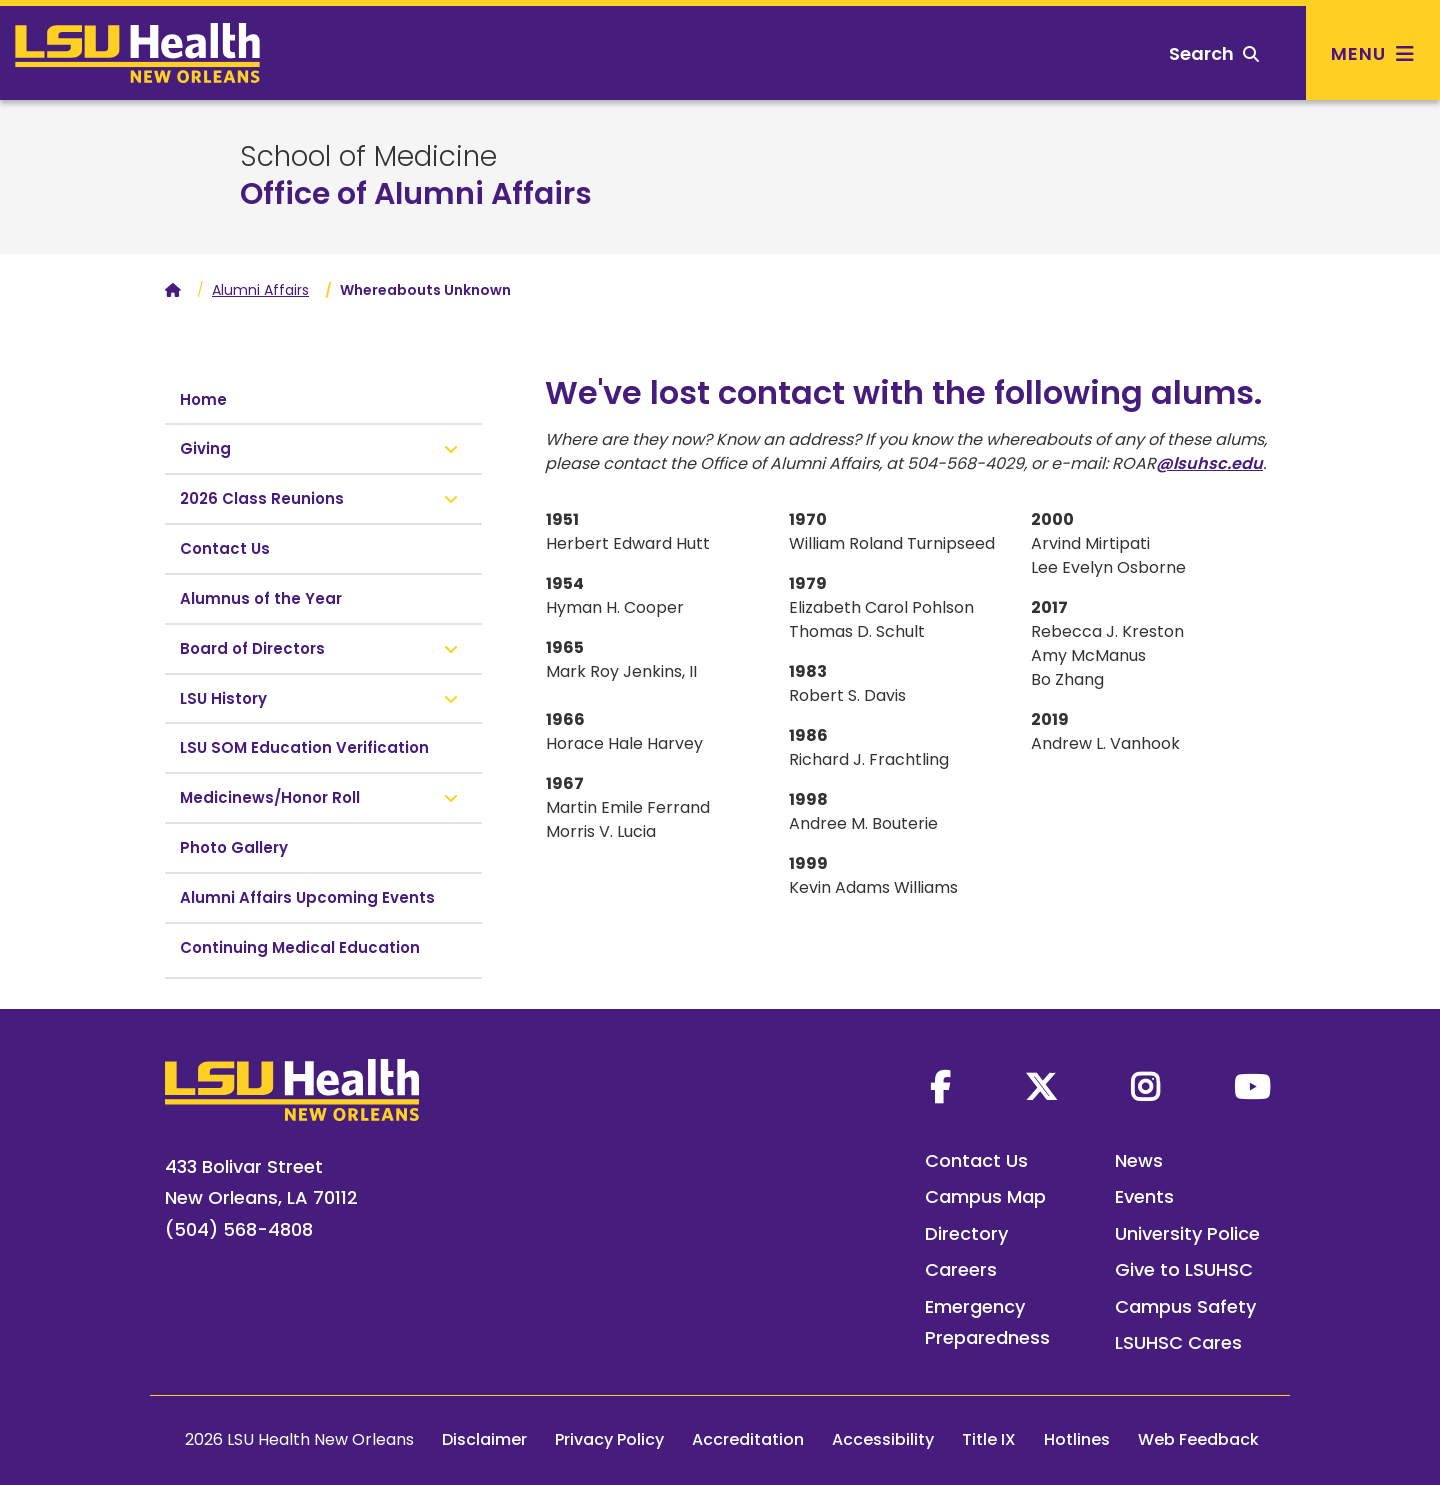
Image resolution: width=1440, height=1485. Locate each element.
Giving (205, 448)
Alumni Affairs (260, 290)
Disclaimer (484, 1439)
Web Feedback (1198, 1439)
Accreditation (748, 1439)
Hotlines (1077, 1439)
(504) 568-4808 (239, 1229)
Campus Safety (1185, 1306)
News (1139, 1160)
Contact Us (225, 548)
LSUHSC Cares (1178, 1342)
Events (1144, 1196)
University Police (1187, 1233)
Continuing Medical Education (300, 947)
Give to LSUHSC (1184, 1269)
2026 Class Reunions (262, 498)
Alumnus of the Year (261, 598)
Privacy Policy (609, 1439)
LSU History (223, 698)
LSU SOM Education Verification (304, 747)
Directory (966, 1233)
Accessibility (883, 1439)
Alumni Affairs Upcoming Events (307, 897)
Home (203, 399)
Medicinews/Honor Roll (270, 797)
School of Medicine (368, 157)
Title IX (989, 1439)
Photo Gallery (234, 847)
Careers (961, 1269)
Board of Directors (252, 648)
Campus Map (985, 1196)
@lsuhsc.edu (1209, 463)
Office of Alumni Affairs (416, 194)
